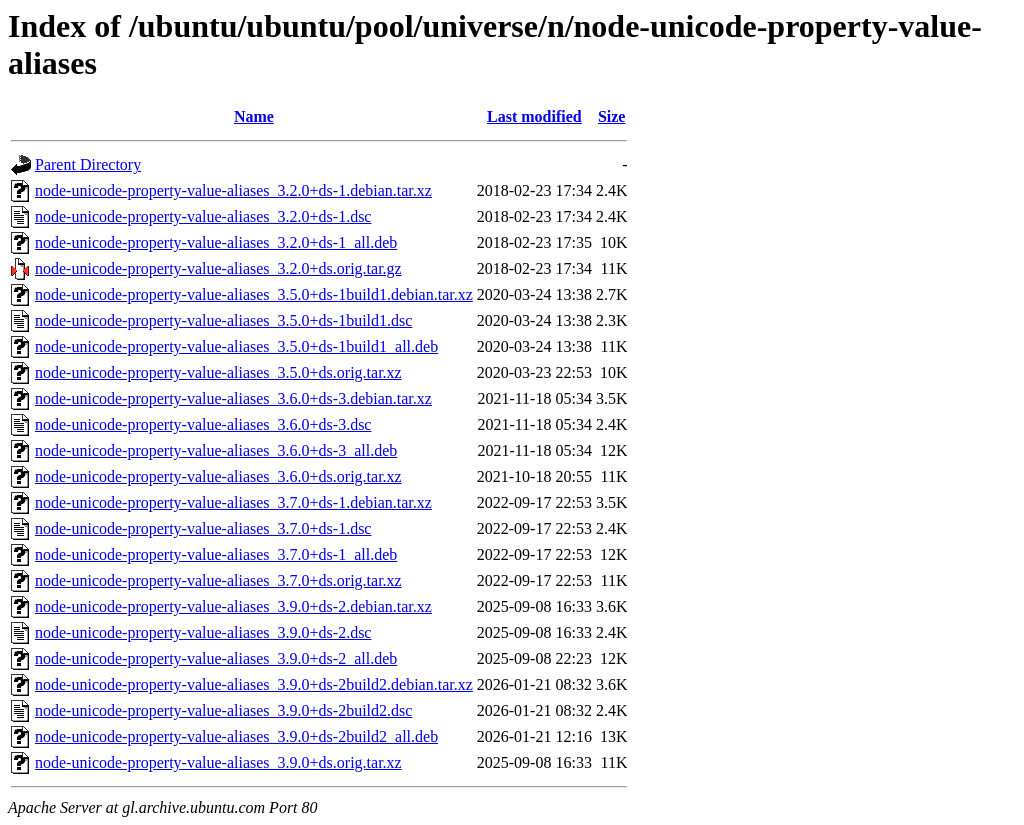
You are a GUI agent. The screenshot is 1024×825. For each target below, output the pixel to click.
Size (612, 116)
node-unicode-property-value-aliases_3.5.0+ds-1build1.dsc (223, 320)
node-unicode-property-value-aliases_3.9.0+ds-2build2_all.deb (236, 736)
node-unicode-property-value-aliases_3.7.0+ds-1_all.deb (216, 554)
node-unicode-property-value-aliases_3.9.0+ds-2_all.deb (216, 658)
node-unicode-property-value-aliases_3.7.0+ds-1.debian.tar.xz (233, 502)
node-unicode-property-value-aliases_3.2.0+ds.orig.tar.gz (218, 268)
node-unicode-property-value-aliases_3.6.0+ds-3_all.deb (216, 450)
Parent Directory (88, 164)
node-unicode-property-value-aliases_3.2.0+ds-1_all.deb (216, 242)
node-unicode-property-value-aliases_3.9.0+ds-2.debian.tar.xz (233, 606)
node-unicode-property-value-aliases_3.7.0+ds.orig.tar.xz (218, 580)
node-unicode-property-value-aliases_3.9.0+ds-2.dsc (203, 632)
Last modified (534, 116)
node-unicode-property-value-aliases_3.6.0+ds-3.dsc (203, 424)
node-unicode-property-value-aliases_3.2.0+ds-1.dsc (203, 216)
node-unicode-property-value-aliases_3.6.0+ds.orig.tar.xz (218, 476)
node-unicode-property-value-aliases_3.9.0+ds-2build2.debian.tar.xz (254, 684)
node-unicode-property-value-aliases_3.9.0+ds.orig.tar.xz (218, 762)
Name (254, 116)
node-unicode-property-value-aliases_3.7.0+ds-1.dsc (203, 528)
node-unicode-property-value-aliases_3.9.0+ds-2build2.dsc (223, 710)
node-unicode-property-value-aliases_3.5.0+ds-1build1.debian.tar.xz (254, 294)
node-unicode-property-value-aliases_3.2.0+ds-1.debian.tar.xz (233, 190)
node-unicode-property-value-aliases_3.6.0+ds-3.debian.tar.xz (233, 398)
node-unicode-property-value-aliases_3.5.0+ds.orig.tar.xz (218, 372)
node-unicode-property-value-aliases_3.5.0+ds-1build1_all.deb (236, 346)
